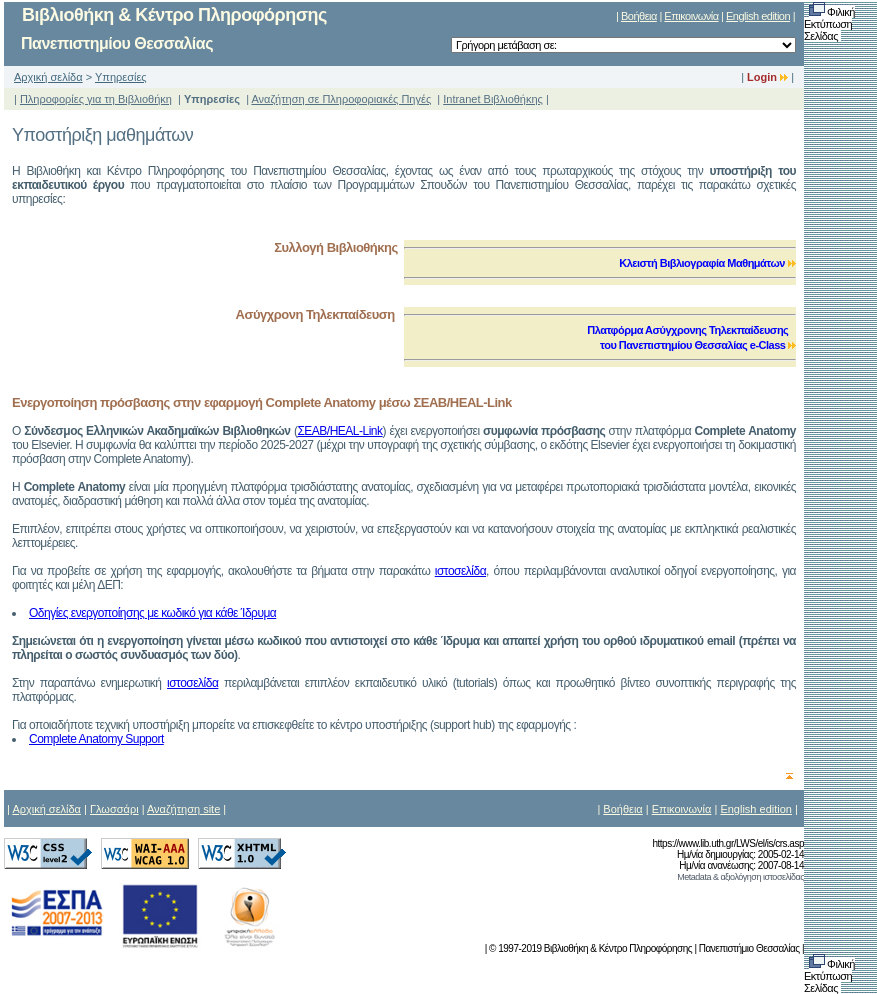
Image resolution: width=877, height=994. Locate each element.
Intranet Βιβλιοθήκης (493, 99)
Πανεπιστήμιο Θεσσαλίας (749, 948)
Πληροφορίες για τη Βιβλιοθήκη (96, 99)
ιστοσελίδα (460, 571)
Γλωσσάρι (114, 809)
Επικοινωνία (691, 16)
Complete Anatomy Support (96, 739)
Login (767, 77)
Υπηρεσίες (121, 77)
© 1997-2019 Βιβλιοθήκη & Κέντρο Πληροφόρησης (590, 948)
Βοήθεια (639, 16)
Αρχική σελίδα (48, 77)
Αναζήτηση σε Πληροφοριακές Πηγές (341, 99)
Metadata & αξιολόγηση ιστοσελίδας (740, 877)
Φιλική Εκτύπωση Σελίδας (829, 24)
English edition (758, 16)
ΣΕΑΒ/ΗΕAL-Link (339, 431)
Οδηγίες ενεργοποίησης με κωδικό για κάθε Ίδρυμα (152, 613)
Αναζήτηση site (183, 809)
